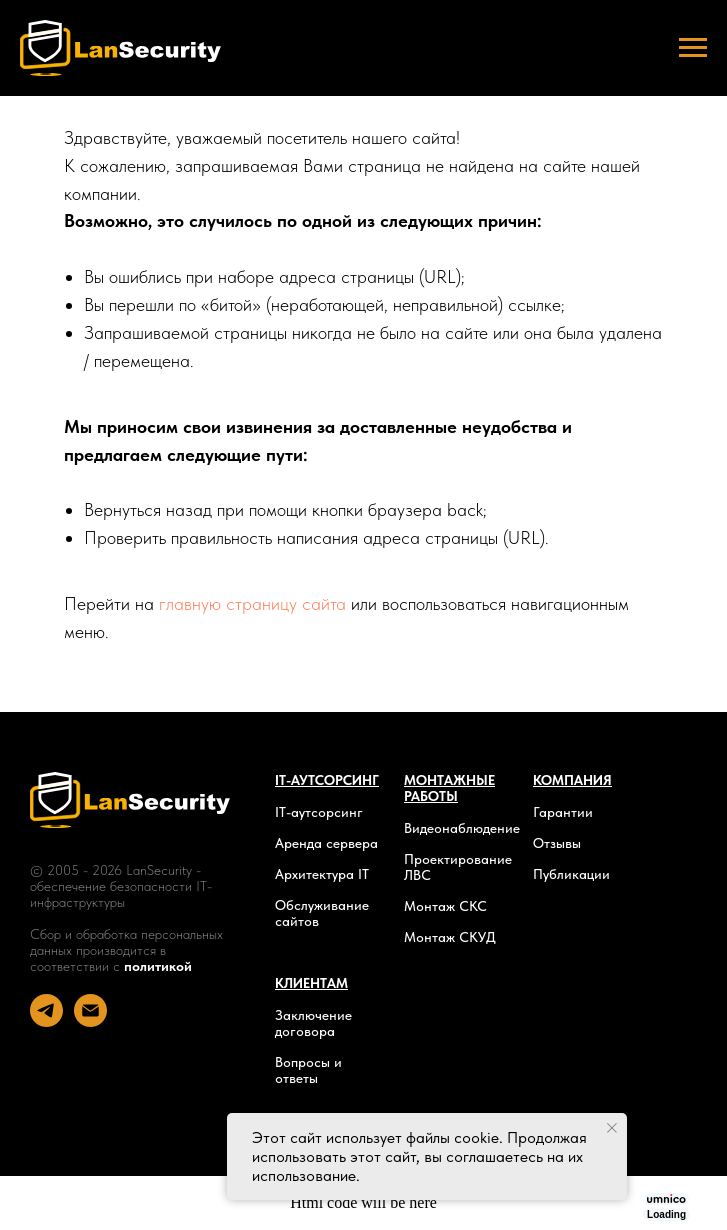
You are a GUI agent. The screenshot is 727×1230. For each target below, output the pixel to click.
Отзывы (557, 843)
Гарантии (563, 812)
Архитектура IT (322, 874)
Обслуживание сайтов (322, 913)
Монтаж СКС (445, 906)
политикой (158, 966)
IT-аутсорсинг (319, 812)
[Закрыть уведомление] (612, 1128)
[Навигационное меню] (693, 48)
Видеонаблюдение (462, 828)
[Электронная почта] (90, 1021)
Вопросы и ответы (308, 1070)
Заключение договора (313, 1023)
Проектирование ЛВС (458, 867)
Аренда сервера (326, 843)
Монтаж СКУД (450, 937)
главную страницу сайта (252, 603)
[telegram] (46, 1021)
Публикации (571, 874)
